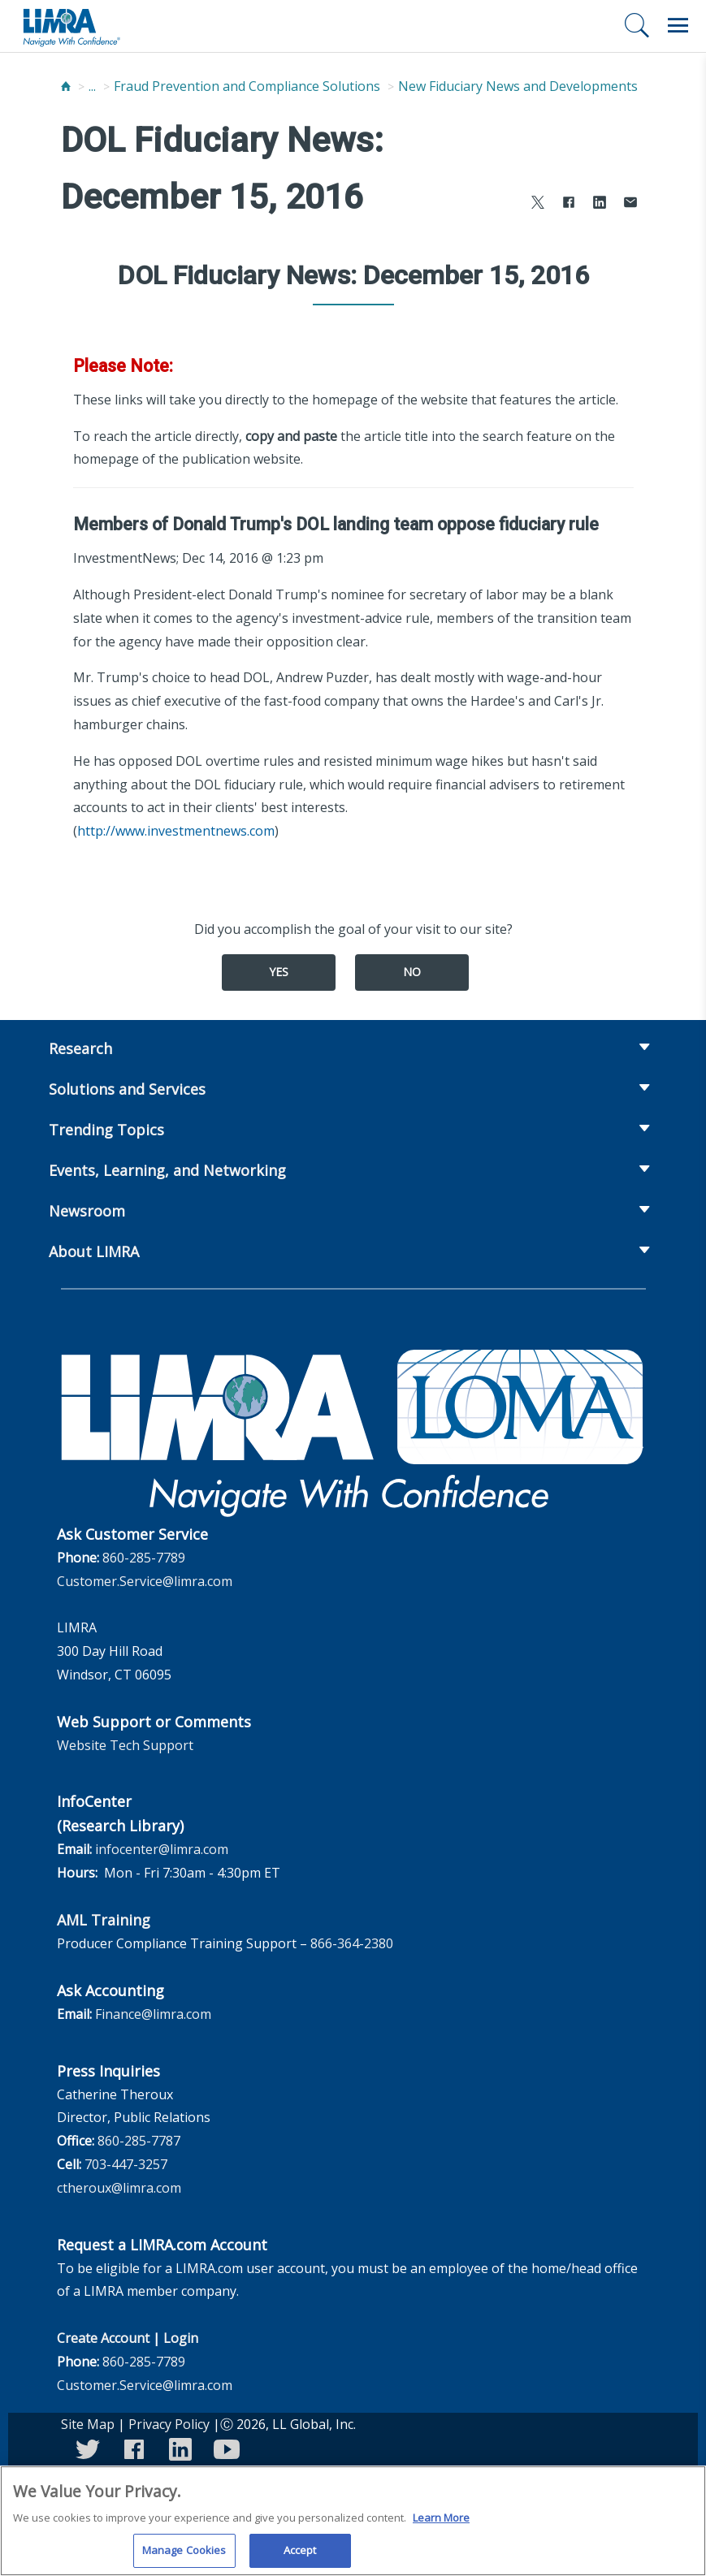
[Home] (66, 86)
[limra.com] (70, 26)
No (412, 971)
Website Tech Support (125, 1745)
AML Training (103, 1920)
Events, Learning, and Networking (167, 1170)
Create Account (103, 2338)
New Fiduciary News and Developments (518, 86)
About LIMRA (94, 1251)
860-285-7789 (143, 1558)
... (92, 86)
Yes (278, 971)
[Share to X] (537, 204)
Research (80, 1048)
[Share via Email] (630, 204)
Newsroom (87, 1211)
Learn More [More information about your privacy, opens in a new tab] (441, 2525)
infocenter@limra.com (161, 1849)
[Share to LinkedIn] (599, 204)
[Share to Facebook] (568, 204)
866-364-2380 (351, 1943)
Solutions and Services (127, 1089)
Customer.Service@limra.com (144, 1581)
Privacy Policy (169, 2424)
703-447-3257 (125, 2164)
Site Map (88, 2424)
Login (180, 2338)
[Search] (637, 25)
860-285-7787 (138, 2141)
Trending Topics (106, 1129)
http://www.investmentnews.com (176, 831)
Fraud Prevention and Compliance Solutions (247, 86)
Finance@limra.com (153, 2014)
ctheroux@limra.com (119, 2188)
